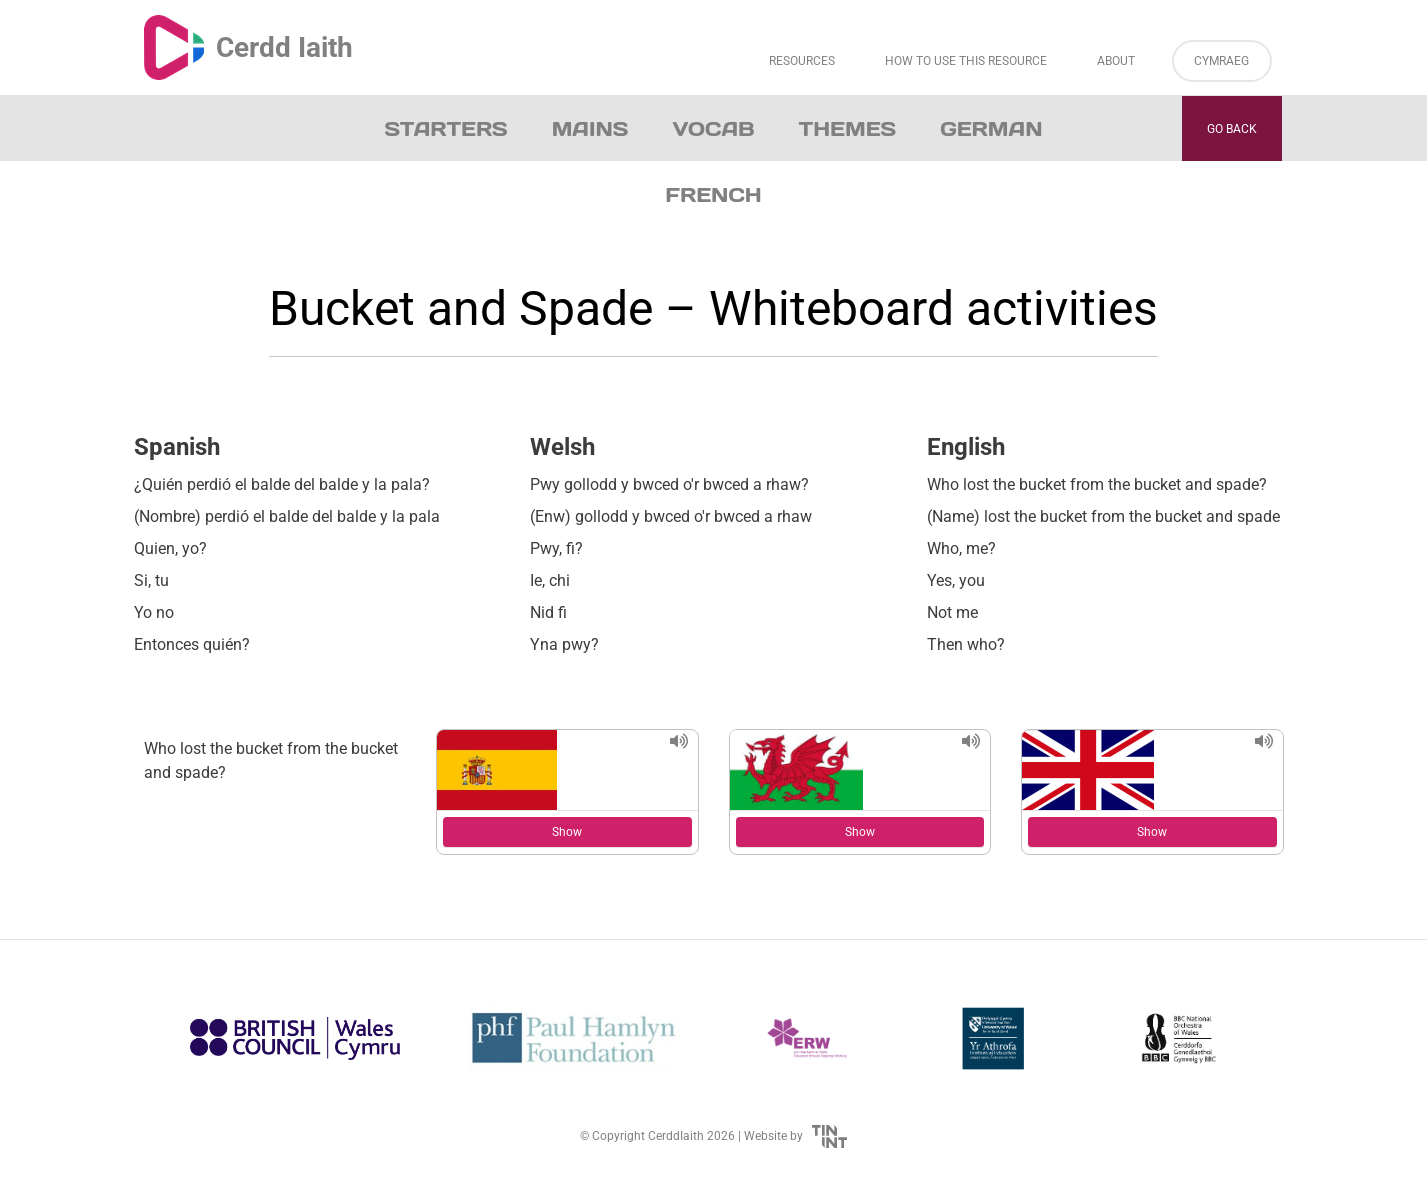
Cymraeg (1221, 61)
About (1116, 61)
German (991, 129)
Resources (802, 61)
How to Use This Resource (966, 61)
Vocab (713, 129)
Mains (590, 129)
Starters (446, 129)
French (713, 195)
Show (567, 832)
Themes (848, 129)
